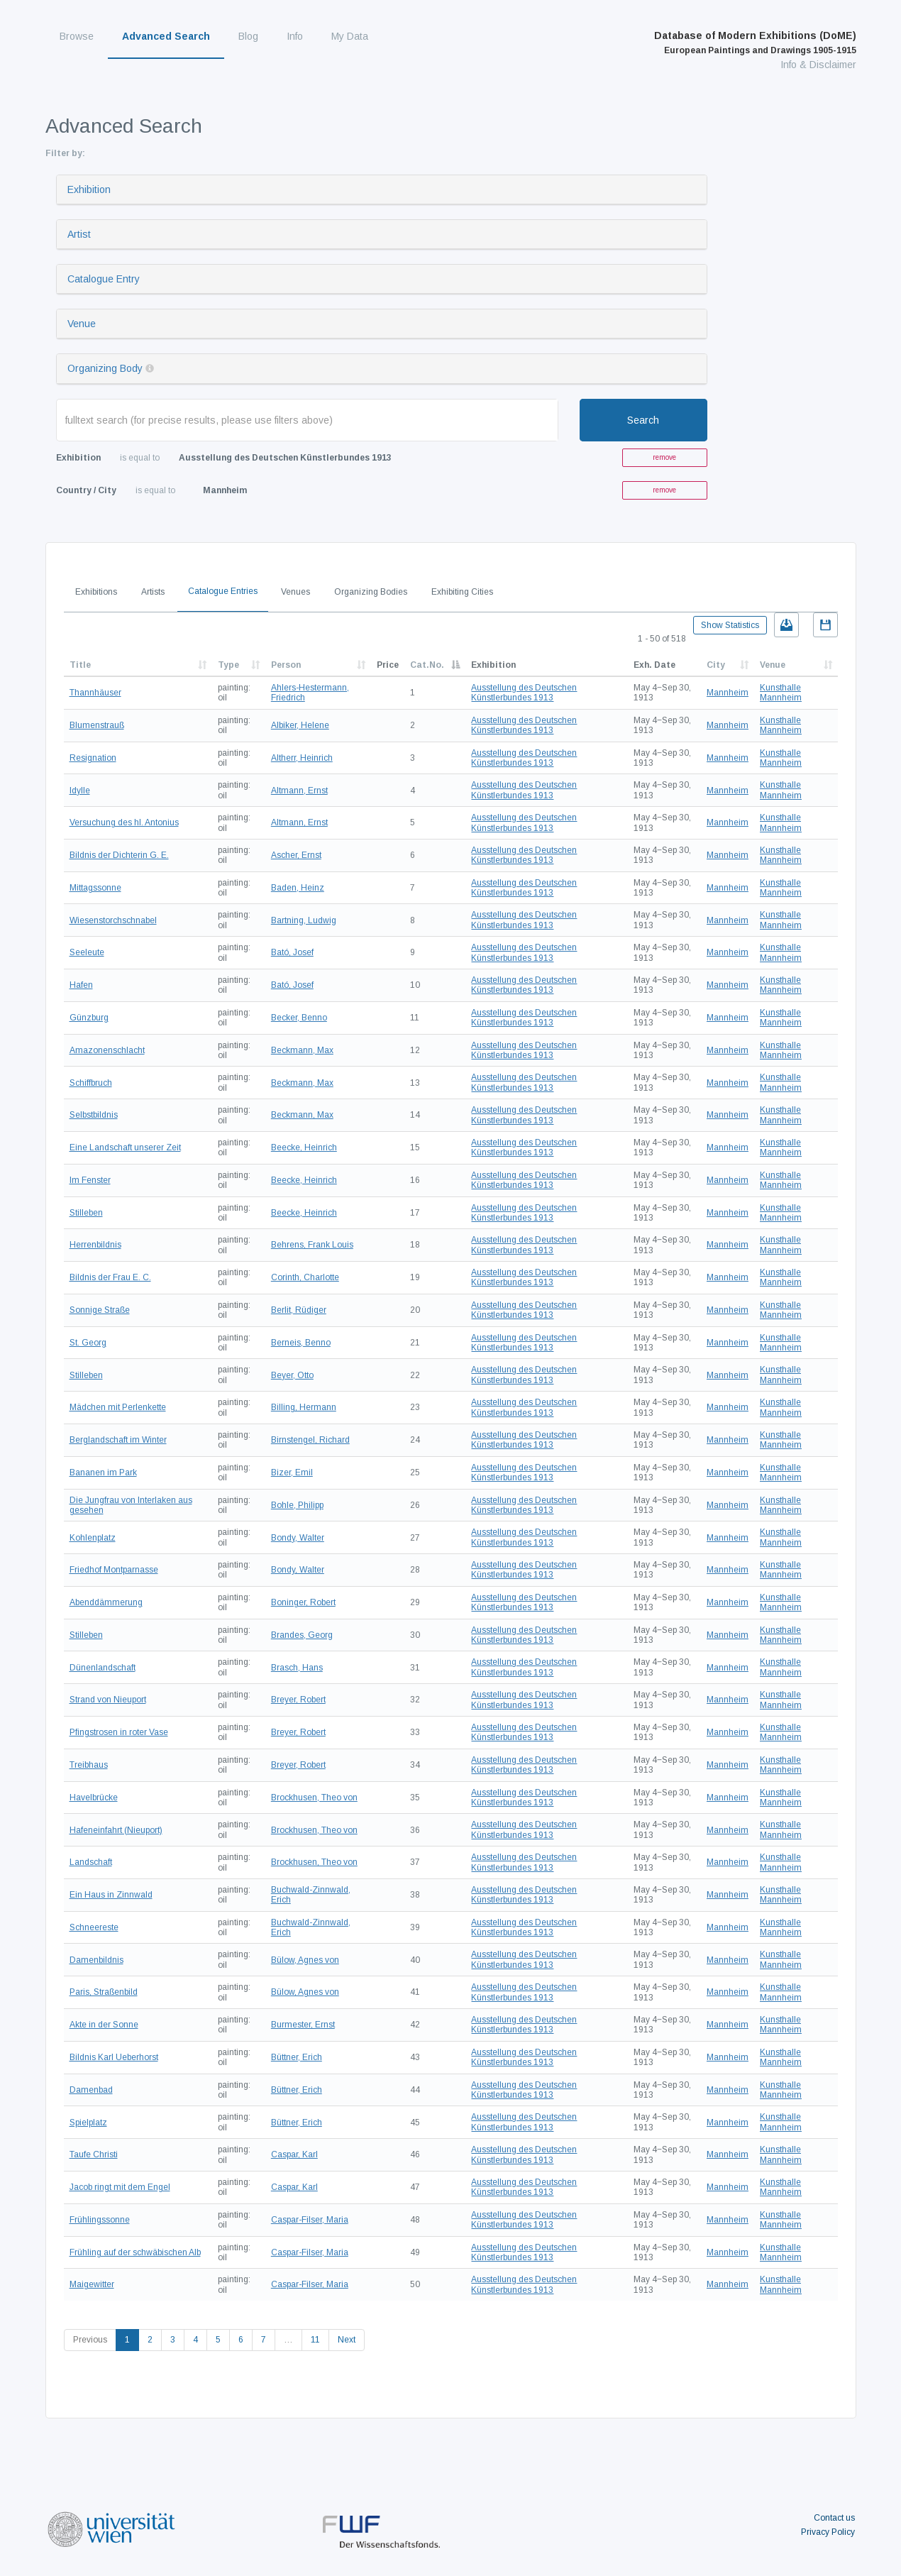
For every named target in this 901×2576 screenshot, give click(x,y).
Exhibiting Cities (462, 592)
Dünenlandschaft (103, 1668)
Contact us (834, 2518)
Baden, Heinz (297, 888)
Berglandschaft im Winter (118, 1440)
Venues (295, 592)
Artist (79, 234)
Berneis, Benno (301, 1343)
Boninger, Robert (303, 1602)
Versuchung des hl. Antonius (124, 822)
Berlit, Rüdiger (298, 1310)
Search (643, 420)
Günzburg (89, 1018)
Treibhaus (89, 1765)
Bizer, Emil (292, 1472)
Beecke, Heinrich (304, 1147)
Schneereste (94, 1927)
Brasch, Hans (297, 1668)
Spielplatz (88, 2123)
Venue (81, 323)
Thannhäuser (95, 693)
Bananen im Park (103, 1472)
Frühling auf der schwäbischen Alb (135, 2252)
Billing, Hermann (303, 1407)
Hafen (81, 985)
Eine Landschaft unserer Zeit (125, 1147)
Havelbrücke (94, 1797)
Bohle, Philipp (297, 1505)
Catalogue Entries (223, 591)
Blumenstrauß (97, 725)
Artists (153, 592)
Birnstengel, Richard (310, 1440)
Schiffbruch (91, 1083)
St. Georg (88, 1343)
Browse (77, 36)
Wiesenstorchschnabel (113, 920)
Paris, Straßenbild (104, 1992)
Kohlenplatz (93, 1538)
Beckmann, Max (302, 1050)
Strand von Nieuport (108, 1700)
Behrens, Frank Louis (312, 1245)
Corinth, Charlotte (305, 1277)
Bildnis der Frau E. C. (110, 1277)
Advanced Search (166, 36)
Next (346, 2340)
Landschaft (91, 1862)
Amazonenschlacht (107, 1050)
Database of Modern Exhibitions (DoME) (755, 42)
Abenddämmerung (106, 1602)
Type (228, 665)
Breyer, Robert (298, 1700)
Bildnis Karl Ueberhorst (114, 2057)
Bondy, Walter (297, 1538)
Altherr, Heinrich (302, 758)
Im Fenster (90, 1180)
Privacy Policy (828, 2532)
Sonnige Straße (100, 1310)
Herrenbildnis (95, 1245)
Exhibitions (96, 592)
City (716, 665)
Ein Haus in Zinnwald (111, 1895)
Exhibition (89, 189)
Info (295, 36)
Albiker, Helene (300, 725)
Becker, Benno (299, 1018)
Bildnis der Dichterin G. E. (119, 855)
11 (315, 2340)
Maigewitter (92, 2284)
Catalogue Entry (103, 279)
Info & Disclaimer (818, 64)
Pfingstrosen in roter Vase (119, 1732)
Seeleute (87, 952)
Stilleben (86, 1213)
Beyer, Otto (292, 1375)
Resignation (93, 758)
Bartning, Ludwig (303, 920)
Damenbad (91, 2090)
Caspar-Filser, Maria (309, 2220)
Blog (248, 36)
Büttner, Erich (296, 2057)
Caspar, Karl (294, 2154)
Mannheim (727, 693)
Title (80, 665)
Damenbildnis (96, 1960)
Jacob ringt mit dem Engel (120, 2187)
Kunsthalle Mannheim (781, 693)
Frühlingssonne (100, 2220)
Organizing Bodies (370, 592)
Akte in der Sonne (104, 2025)
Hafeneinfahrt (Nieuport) (116, 1830)
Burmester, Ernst (303, 2025)
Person (286, 665)
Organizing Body (105, 368)
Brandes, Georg (302, 1635)
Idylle (80, 791)
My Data (349, 36)
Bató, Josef (292, 952)
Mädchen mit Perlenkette (118, 1407)
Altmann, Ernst (299, 791)
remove (664, 457)
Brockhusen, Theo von (314, 1797)
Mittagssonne (95, 888)
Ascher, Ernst (296, 855)
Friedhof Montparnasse (114, 1570)
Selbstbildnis (94, 1115)
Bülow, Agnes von (305, 1960)
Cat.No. (427, 665)
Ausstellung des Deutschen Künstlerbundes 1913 (524, 693)
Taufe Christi (94, 2154)
